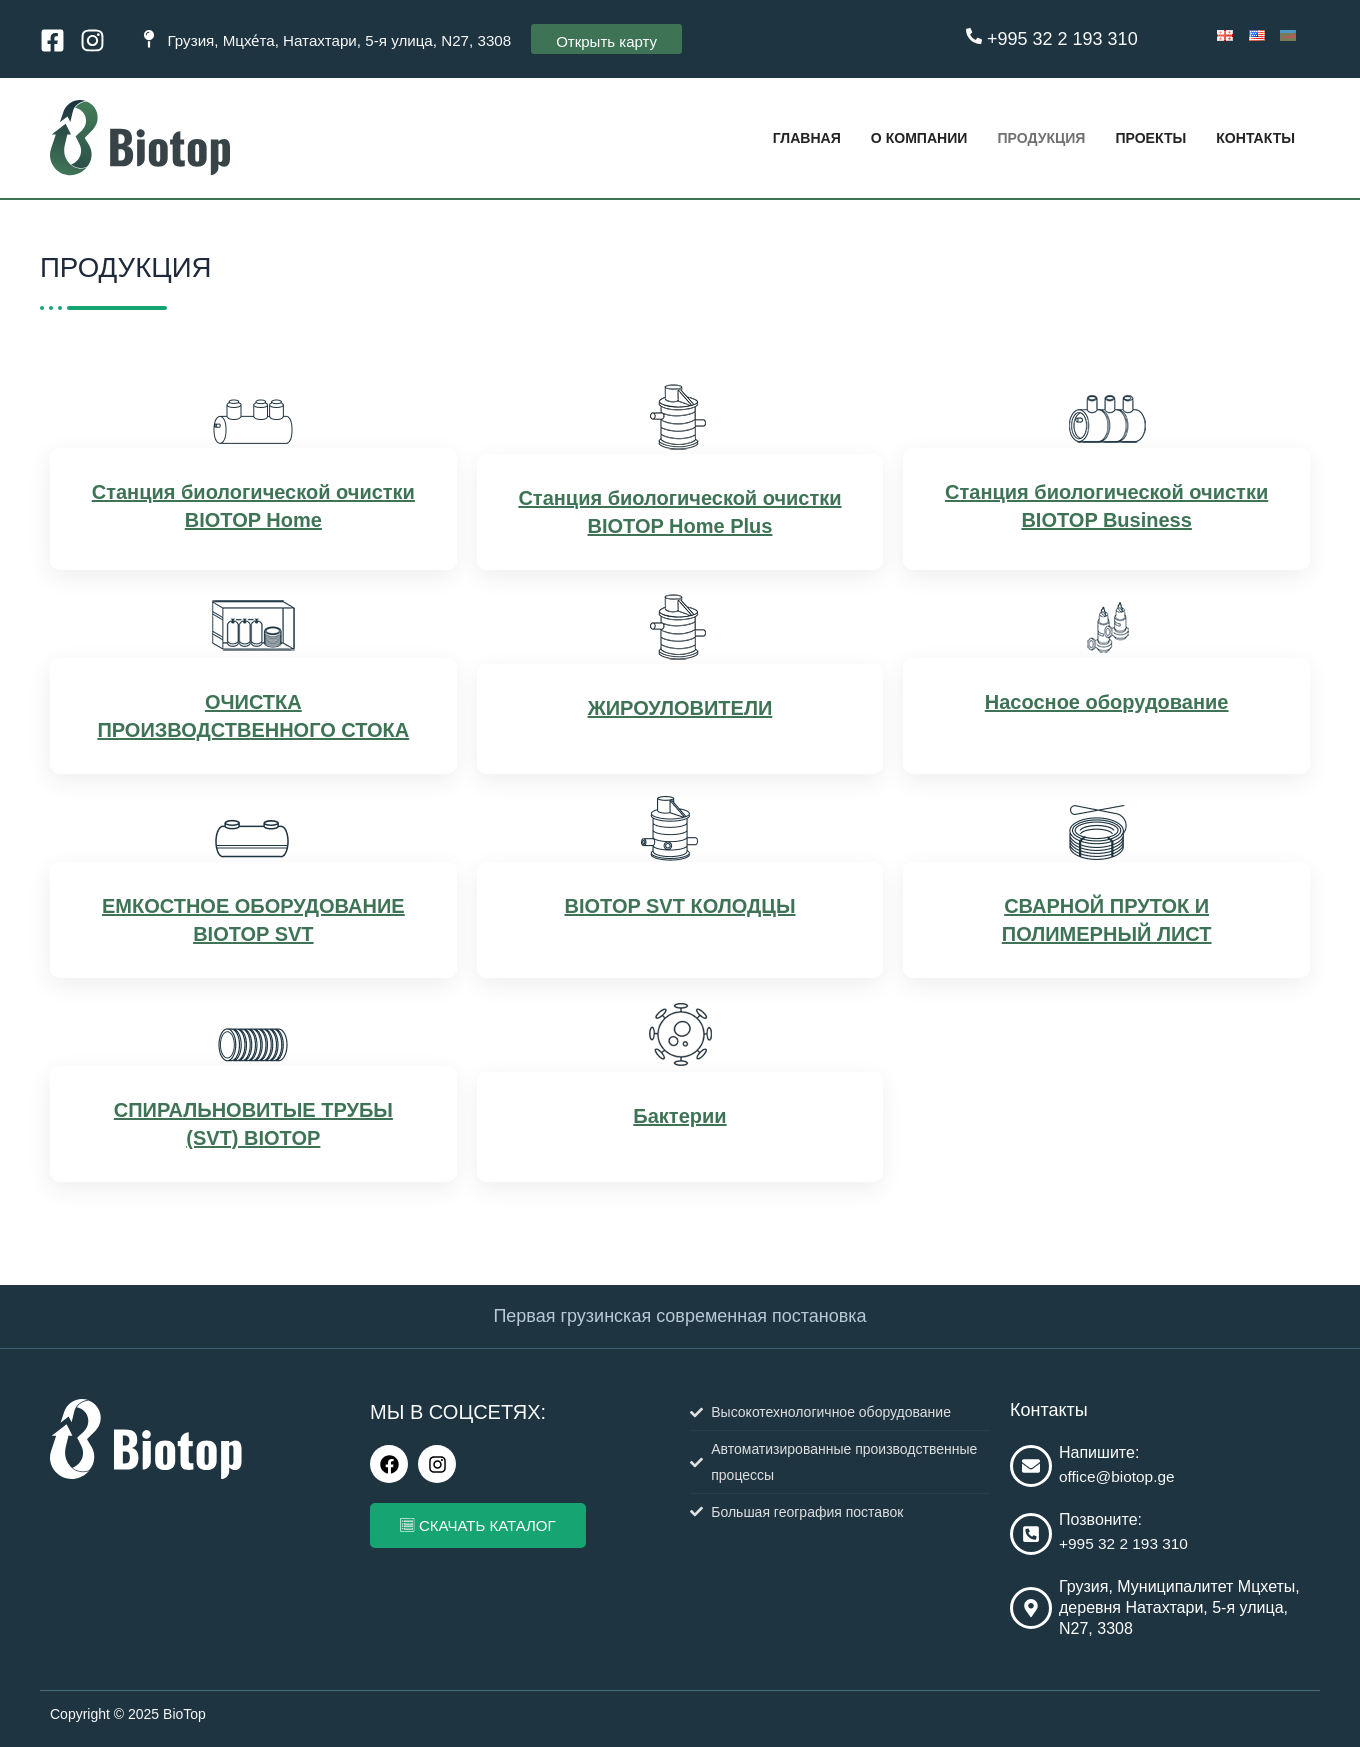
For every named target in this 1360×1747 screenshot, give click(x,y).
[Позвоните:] (1031, 1534)
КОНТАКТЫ (1253, 137)
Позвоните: (1100, 1519)
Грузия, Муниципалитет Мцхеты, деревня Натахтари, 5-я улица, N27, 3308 (1179, 1608)
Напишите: (1099, 1452)
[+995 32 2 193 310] (974, 36)
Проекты (1143, 137)
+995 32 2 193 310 (1062, 39)
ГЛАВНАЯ (781, 137)
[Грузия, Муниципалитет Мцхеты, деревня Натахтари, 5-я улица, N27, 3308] (1031, 1609)
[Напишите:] (1031, 1467)
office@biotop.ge (1119, 1476)
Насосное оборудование (1107, 705)
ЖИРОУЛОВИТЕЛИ (680, 711)
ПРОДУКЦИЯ (1028, 137)
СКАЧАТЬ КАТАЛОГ (478, 1526)
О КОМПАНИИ (899, 137)
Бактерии (679, 1119)
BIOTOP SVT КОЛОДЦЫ (679, 909)
